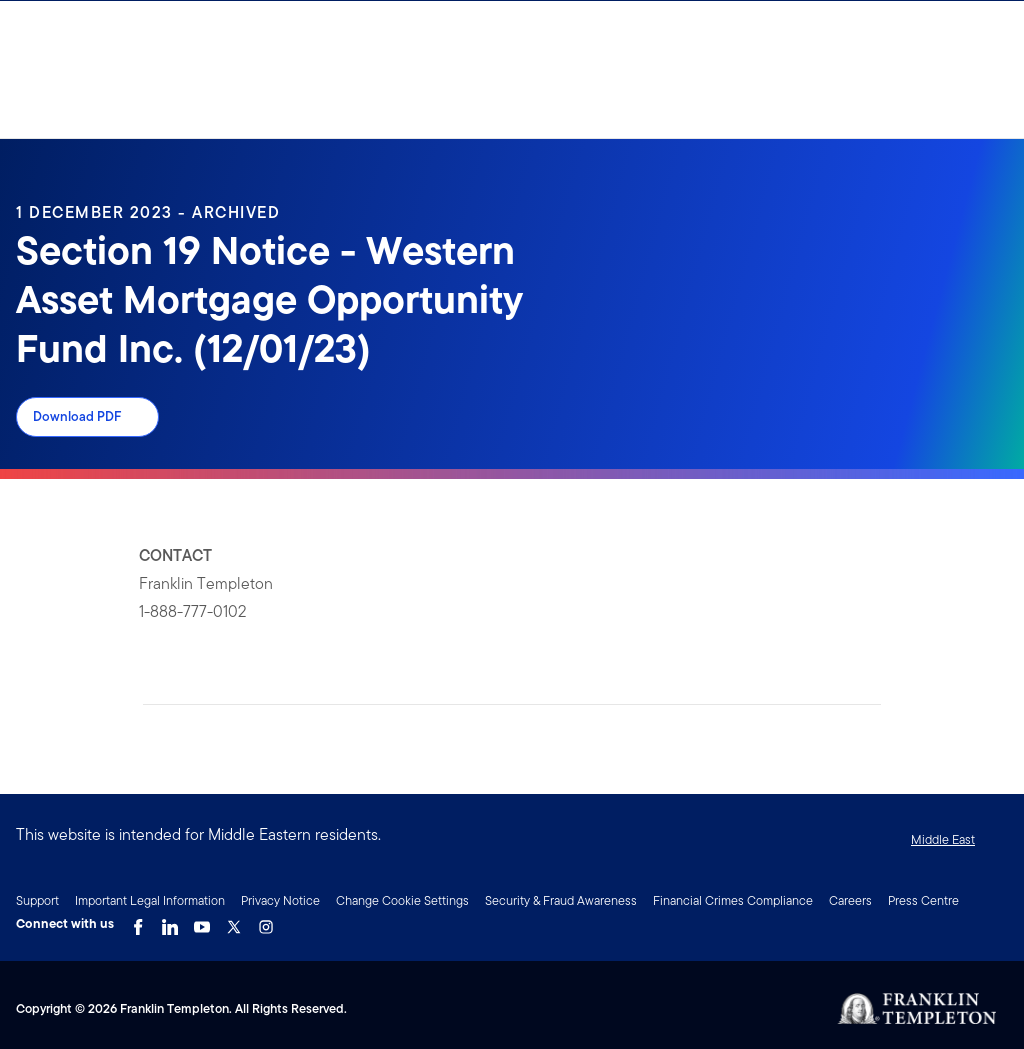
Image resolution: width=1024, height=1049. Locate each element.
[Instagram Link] (266, 922)
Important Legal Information (150, 900)
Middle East (943, 839)
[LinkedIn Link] (170, 922)
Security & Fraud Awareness (561, 900)
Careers (850, 900)
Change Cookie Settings (402, 900)
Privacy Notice (280, 900)
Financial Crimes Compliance (733, 900)
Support (37, 900)
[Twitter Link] (234, 922)
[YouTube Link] (202, 922)
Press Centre (923, 900)
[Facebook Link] (138, 922)
